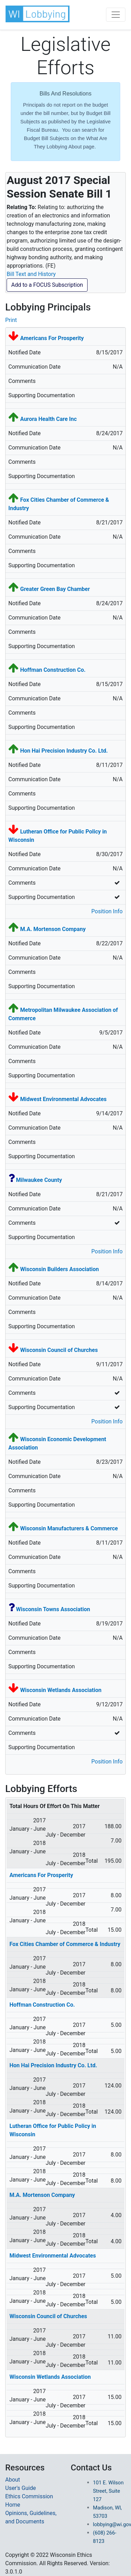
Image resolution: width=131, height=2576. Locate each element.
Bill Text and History (31, 274)
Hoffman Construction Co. (52, 670)
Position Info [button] (107, 911)
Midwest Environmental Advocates (63, 1099)
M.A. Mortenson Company (52, 929)
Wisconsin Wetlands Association (60, 1690)
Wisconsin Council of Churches (59, 1350)
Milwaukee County (39, 1180)
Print (11, 320)
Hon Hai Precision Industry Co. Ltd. (64, 750)
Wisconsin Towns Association (53, 1609)
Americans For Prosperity (52, 338)
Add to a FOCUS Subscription (47, 285)
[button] (37, 14)
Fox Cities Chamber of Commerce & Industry (64, 1944)
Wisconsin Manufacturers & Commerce (69, 1528)
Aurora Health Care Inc (48, 419)
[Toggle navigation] (115, 15)
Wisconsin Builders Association (59, 1269)
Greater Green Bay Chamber (55, 589)
